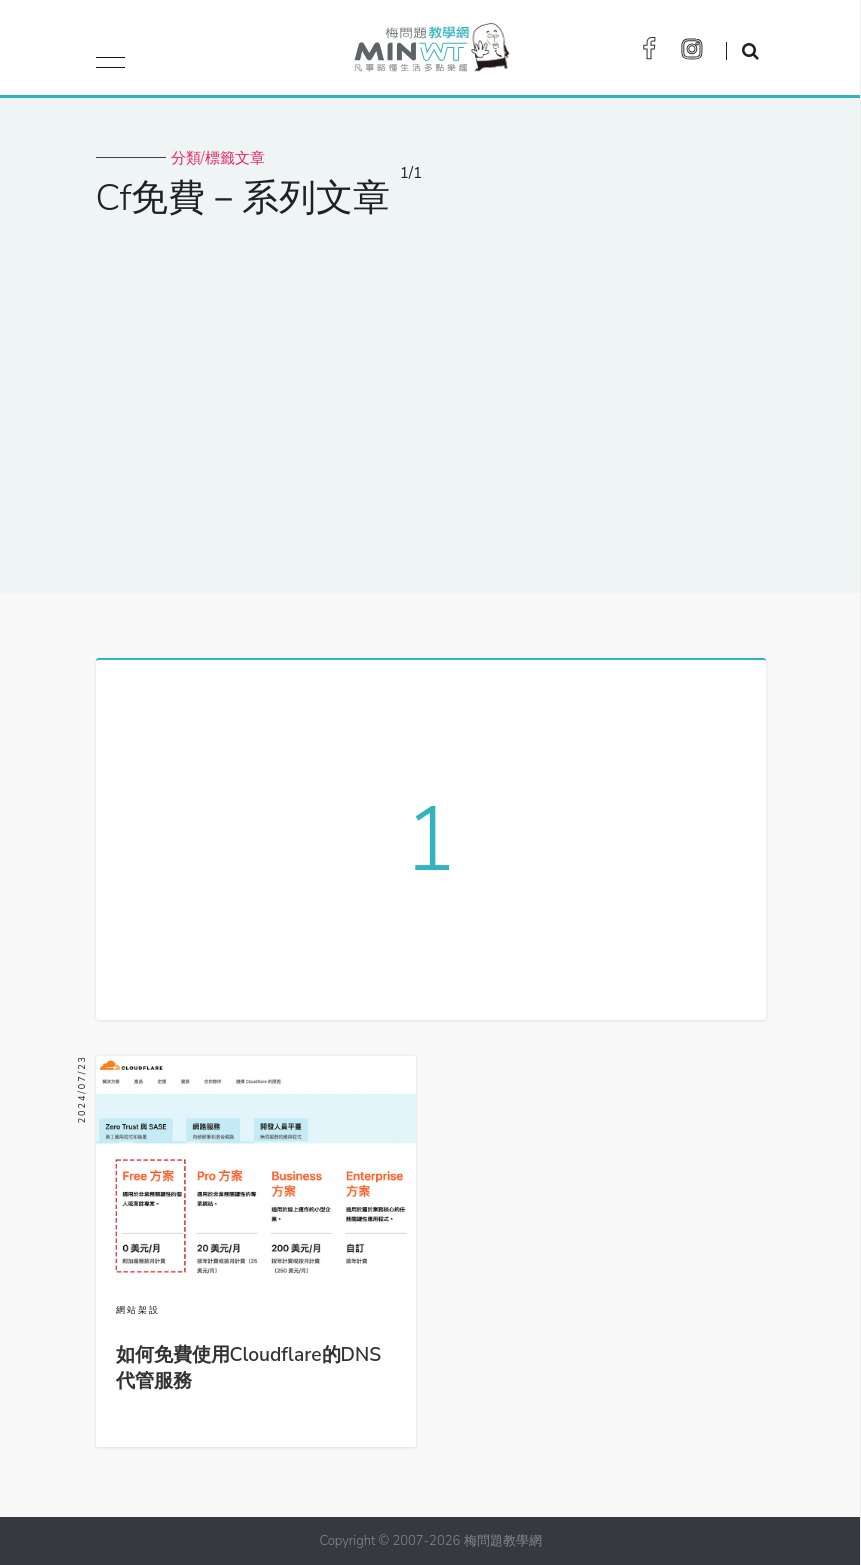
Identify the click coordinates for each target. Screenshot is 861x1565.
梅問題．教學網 (430, 52)
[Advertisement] (430, 393)
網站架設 (138, 1310)
